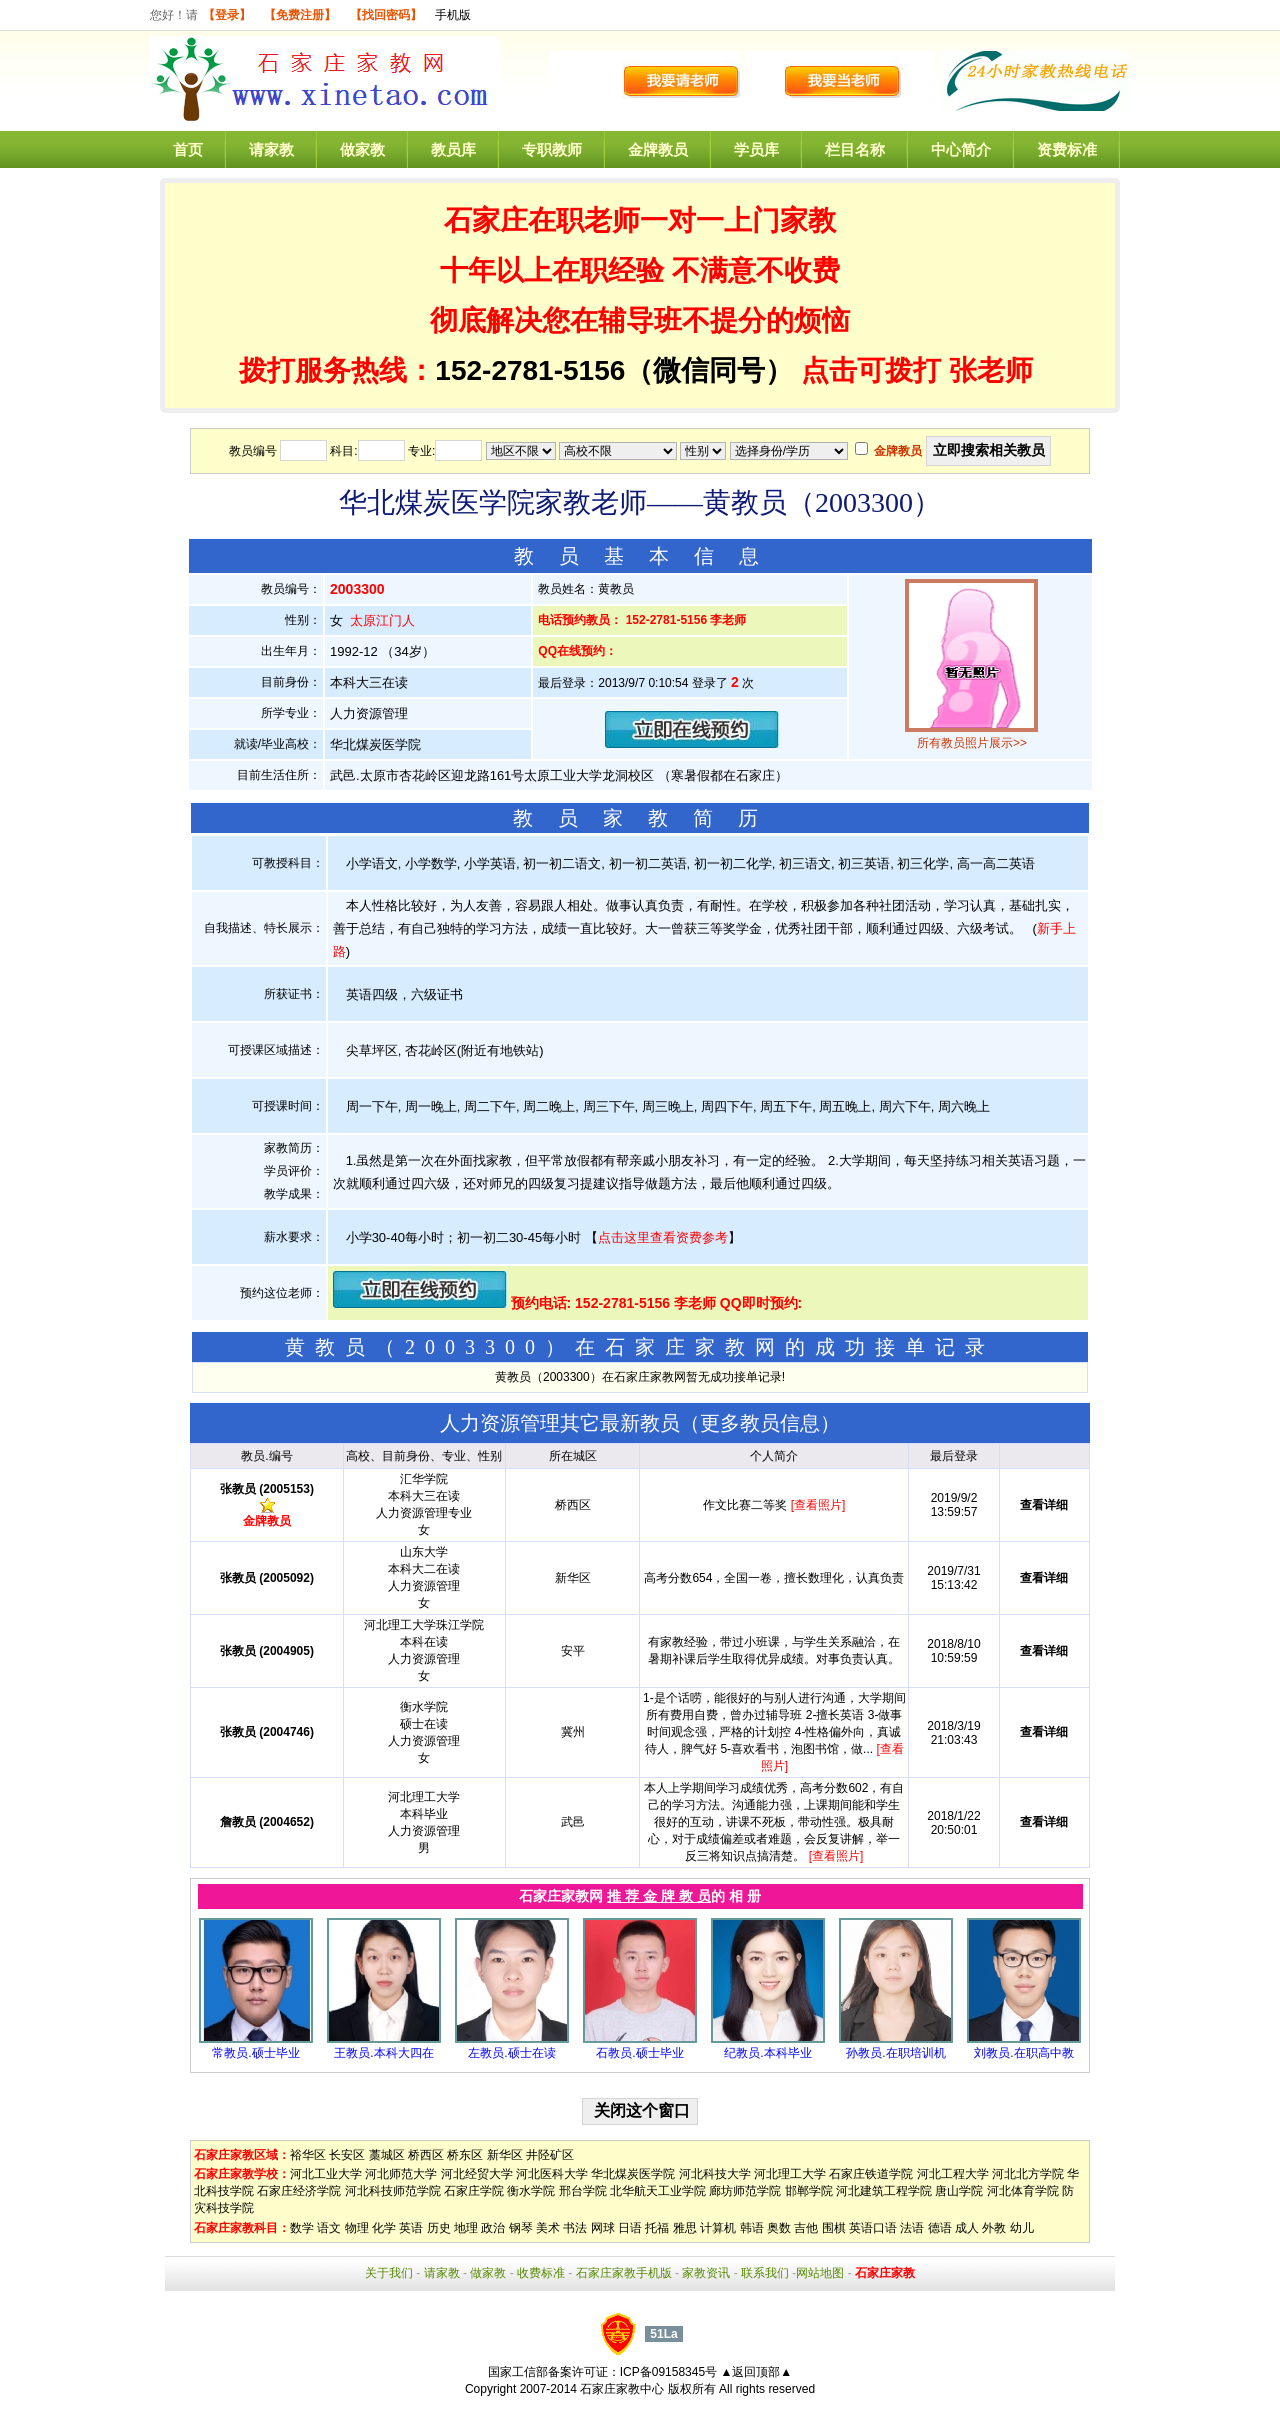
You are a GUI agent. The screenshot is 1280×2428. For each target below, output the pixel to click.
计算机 (718, 2228)
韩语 (752, 2228)
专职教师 (552, 149)
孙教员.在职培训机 (895, 2053)
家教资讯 (706, 2273)
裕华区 (308, 2155)
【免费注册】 (300, 15)
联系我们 (765, 2273)
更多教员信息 (760, 1423)
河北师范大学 (401, 2174)
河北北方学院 (1028, 2174)
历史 (439, 2228)
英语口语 (873, 2228)
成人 (967, 2228)
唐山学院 (959, 2191)
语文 (329, 2228)
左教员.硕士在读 (511, 2053)
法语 (912, 2228)
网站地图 (820, 2273)
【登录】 (227, 15)
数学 (302, 2228)
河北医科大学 (552, 2174)
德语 (940, 2228)
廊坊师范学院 (745, 2191)
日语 (630, 2228)
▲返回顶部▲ (756, 2372)
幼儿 (1022, 2228)
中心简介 (961, 149)
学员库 (756, 149)
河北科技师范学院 (393, 2191)
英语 (411, 2228)
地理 (466, 2228)
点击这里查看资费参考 (663, 1237)
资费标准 (1067, 149)
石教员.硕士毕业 (639, 2053)
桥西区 (426, 2155)
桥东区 (465, 2155)
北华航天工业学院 (658, 2191)
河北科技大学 (715, 2174)
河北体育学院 (1023, 2191)
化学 (384, 2228)
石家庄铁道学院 (871, 2174)
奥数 (779, 2228)
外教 (994, 2228)
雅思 (685, 2228)
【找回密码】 (386, 15)
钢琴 (521, 2228)
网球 (603, 2228)
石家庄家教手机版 (624, 2273)
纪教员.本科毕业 (767, 2053)
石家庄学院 (474, 2191)
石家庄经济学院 (299, 2191)
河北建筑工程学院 (884, 2191)
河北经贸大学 (477, 2174)
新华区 (505, 2155)
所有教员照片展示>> (972, 743)
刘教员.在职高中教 (1023, 2053)
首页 (188, 149)
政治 (493, 2228)
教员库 (453, 149)
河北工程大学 (953, 2174)
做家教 (362, 149)
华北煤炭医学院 (633, 2174)
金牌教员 (658, 149)
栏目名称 (855, 149)
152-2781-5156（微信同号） (618, 370)
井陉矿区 (550, 2155)
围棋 (834, 2228)
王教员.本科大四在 (383, 2053)
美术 (548, 2228)
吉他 (806, 2228)
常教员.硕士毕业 (255, 2053)
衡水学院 (531, 2191)
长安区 (347, 2155)
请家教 (271, 149)
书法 (575, 2228)
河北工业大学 (326, 2174)
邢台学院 (583, 2191)
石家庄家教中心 (622, 2389)
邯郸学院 (809, 2191)
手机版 (453, 15)
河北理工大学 (790, 2174)
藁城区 (387, 2155)
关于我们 (389, 2273)
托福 (657, 2228)
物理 (357, 2228)
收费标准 (541, 2273)
